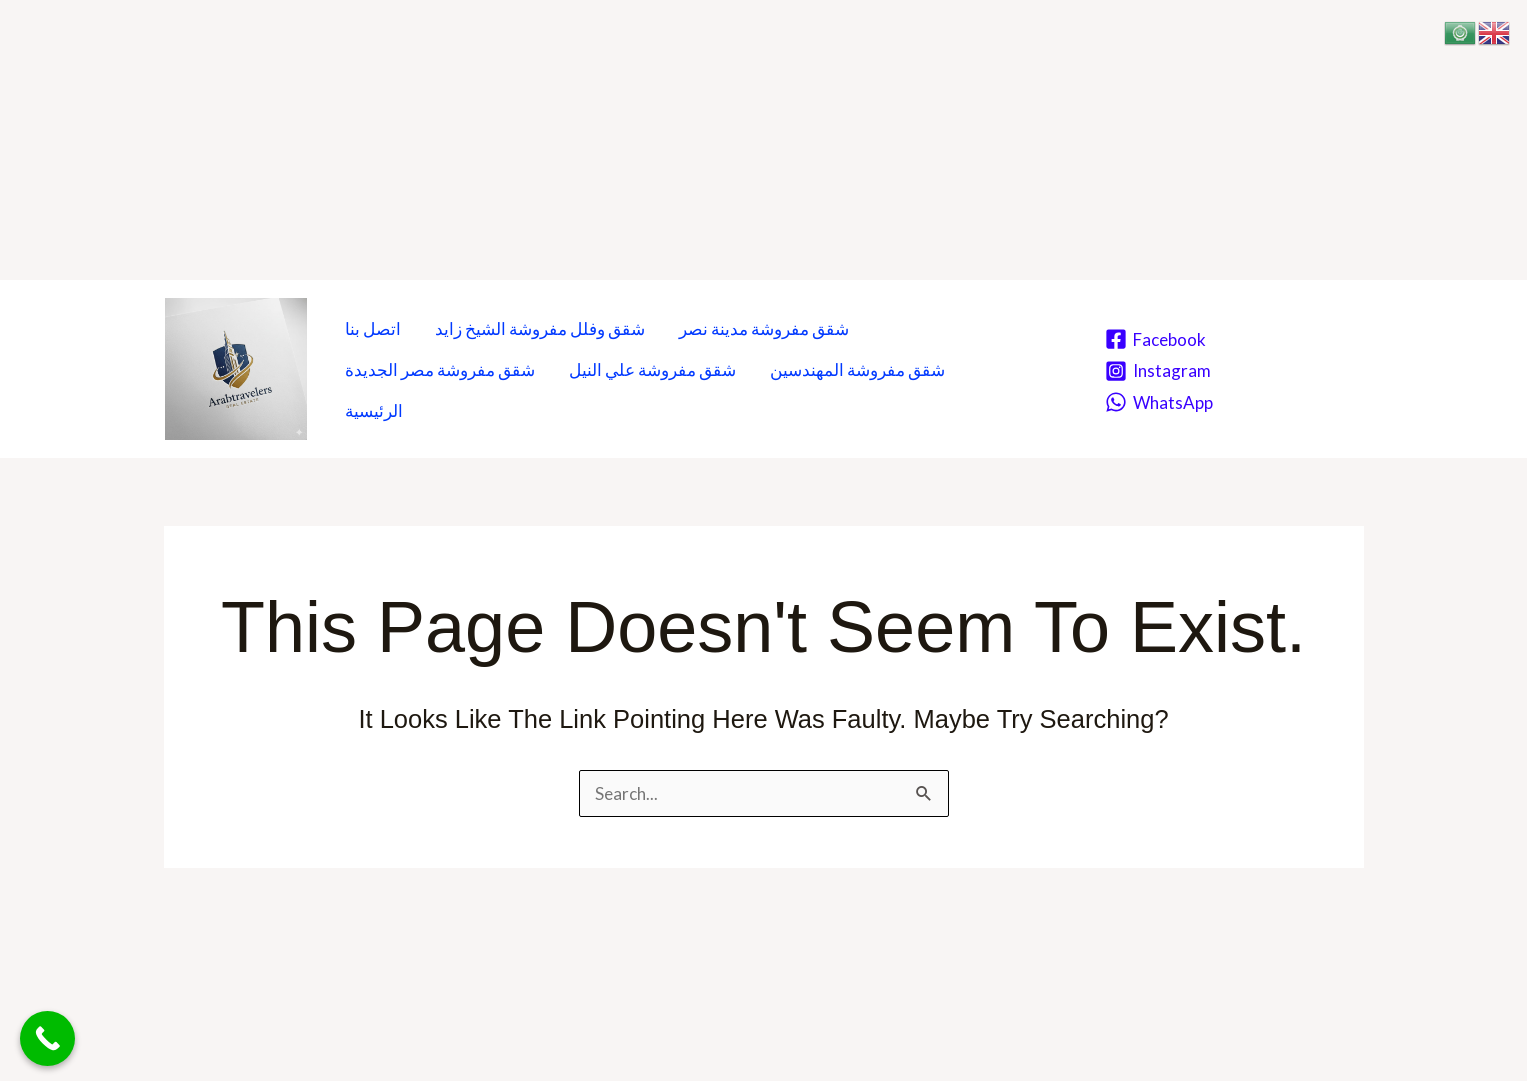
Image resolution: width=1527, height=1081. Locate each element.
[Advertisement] (600, 140)
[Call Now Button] (47, 1038)
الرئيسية (374, 410)
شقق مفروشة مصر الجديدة (440, 369)
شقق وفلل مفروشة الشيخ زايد (540, 328)
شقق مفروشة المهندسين (857, 369)
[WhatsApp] (1159, 402)
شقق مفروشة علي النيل (652, 369)
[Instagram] (1158, 371)
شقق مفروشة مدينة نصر (764, 328)
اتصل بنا (373, 328)
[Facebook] (1155, 339)
